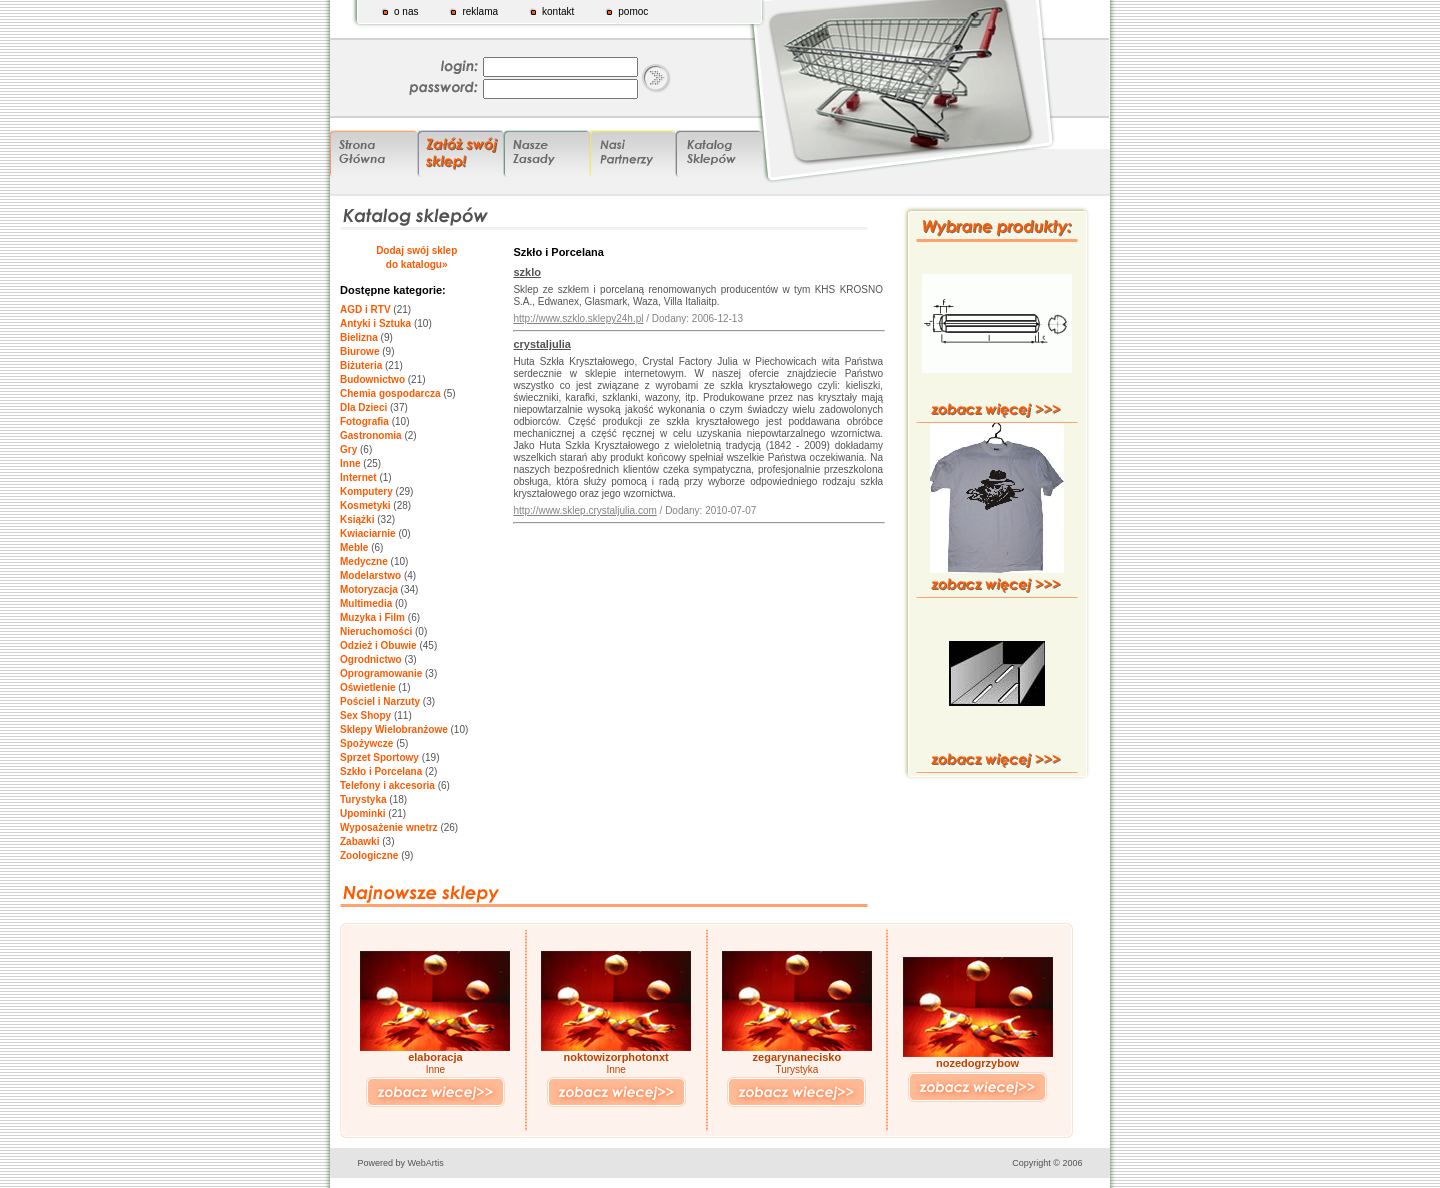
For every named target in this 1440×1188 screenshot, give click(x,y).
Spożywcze (366, 743)
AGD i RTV (365, 309)
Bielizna (359, 337)
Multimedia (366, 603)
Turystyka (363, 799)
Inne (350, 463)
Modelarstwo (370, 575)
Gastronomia (371, 435)
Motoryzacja (369, 589)
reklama (480, 11)
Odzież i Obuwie (378, 645)
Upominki (363, 813)
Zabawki (359, 841)
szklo (527, 272)
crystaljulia (541, 344)
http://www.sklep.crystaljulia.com (584, 510)
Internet (358, 477)
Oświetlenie (368, 687)
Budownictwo (372, 379)
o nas (406, 11)
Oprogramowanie (381, 673)
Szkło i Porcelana (381, 771)
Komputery (366, 491)
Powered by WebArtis (401, 1163)
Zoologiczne (369, 855)
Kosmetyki (365, 505)
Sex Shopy (365, 715)
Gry (348, 449)
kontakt (558, 11)
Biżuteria (361, 365)
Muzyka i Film (372, 617)
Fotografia (364, 421)
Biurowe (359, 351)
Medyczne (364, 561)
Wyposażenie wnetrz (389, 827)
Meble (354, 547)
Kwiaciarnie (368, 533)
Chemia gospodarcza (390, 393)
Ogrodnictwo (371, 659)
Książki (357, 519)
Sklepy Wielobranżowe (394, 729)
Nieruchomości (376, 631)
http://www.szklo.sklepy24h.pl (578, 318)
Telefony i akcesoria (387, 785)
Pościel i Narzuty (380, 701)
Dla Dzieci (363, 407)
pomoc (633, 11)
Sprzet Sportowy (379, 757)
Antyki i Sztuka (375, 323)
